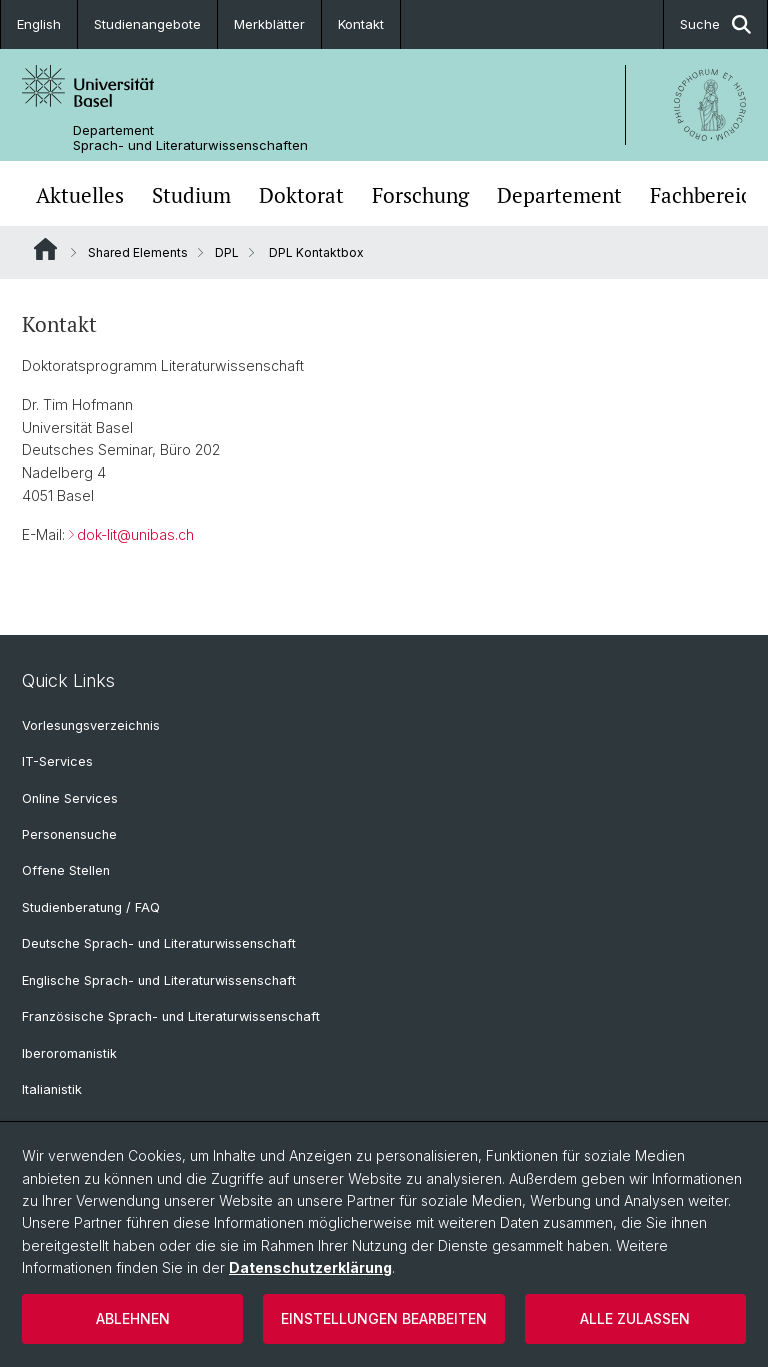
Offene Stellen (66, 870)
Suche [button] (715, 24)
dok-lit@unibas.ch (135, 534)
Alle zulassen (635, 1318)
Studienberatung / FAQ (91, 907)
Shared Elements (138, 252)
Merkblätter (269, 24)
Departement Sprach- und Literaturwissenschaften (190, 138)
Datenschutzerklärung (310, 1267)
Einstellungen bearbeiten (384, 1318)
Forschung (420, 195)
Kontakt (361, 24)
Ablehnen (133, 1318)
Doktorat (301, 195)
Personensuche (69, 834)
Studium (191, 195)
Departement (559, 195)
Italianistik (52, 1089)
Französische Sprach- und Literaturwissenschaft (171, 1016)
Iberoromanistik (69, 1053)
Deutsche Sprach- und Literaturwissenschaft (159, 943)
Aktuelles (80, 195)
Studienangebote (147, 24)
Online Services (70, 798)
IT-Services (57, 761)
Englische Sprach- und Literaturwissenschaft (159, 980)
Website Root (45, 249)
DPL (227, 252)
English (39, 24)
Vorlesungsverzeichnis (91, 725)
